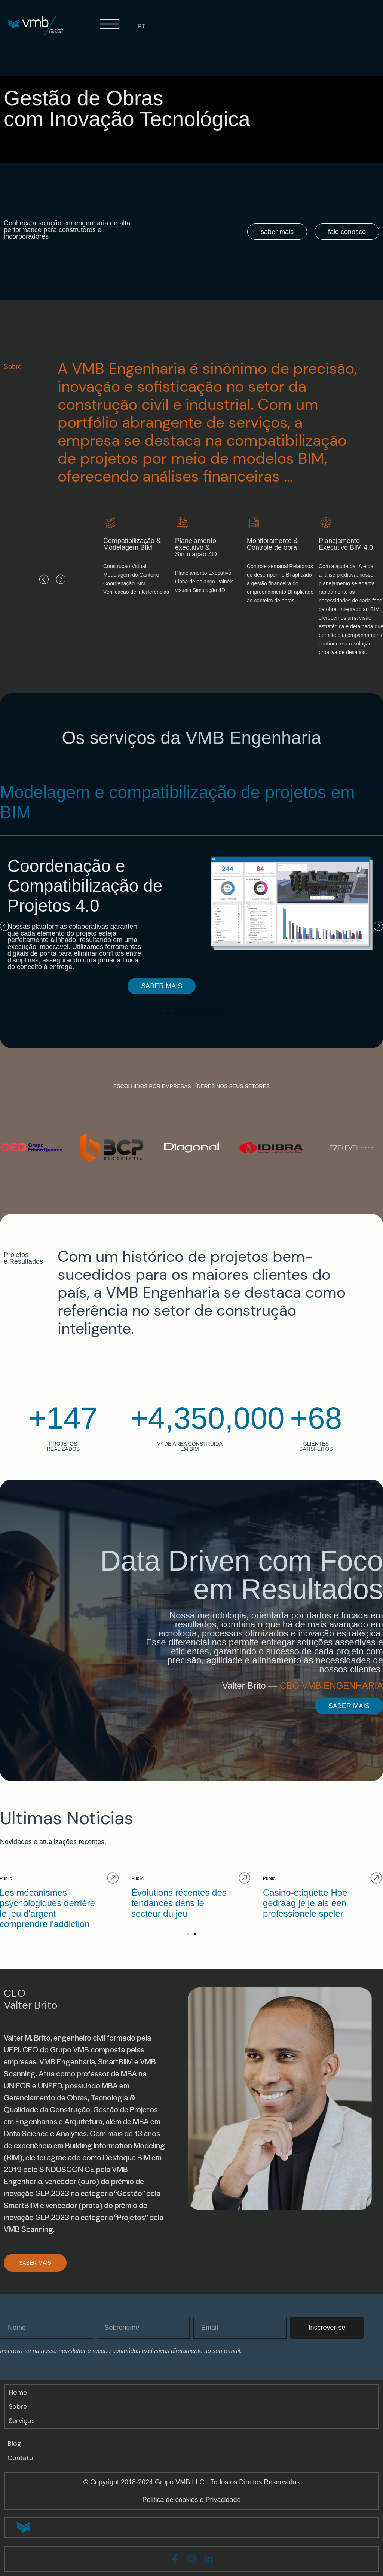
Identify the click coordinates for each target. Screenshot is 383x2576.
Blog (14, 2443)
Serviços (22, 2420)
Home (18, 2392)
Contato (20, 2457)
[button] (44, 579)
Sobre (18, 2406)
